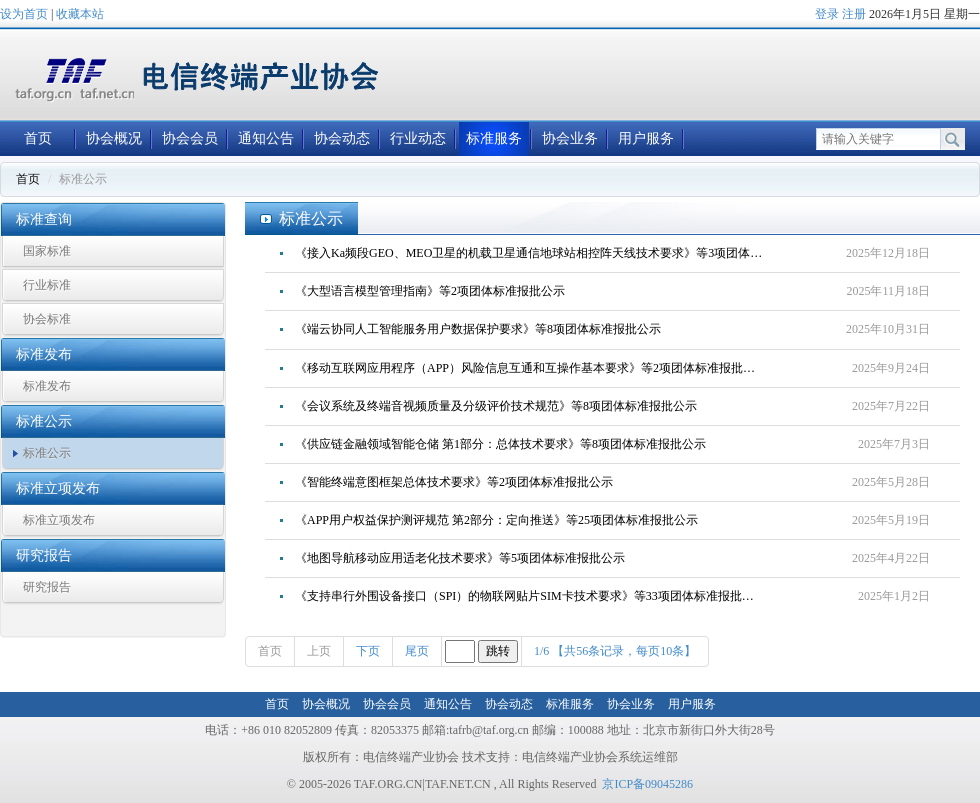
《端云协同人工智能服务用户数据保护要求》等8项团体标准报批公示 (478, 329)
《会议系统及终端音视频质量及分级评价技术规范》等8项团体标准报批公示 (496, 406)
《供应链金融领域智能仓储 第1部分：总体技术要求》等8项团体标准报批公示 (500, 444)
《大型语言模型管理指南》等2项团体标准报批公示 (430, 291)
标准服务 (494, 138)
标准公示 (47, 453)
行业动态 (418, 138)
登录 (827, 14)
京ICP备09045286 (647, 784)
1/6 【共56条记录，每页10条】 (615, 651)
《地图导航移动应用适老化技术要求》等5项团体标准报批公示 (460, 558)
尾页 (417, 651)
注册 (854, 14)
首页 (38, 138)
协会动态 (342, 138)
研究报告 (47, 587)
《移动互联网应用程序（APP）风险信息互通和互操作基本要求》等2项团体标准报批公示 (531, 368)
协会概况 (114, 138)
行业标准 (47, 285)
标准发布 (47, 386)
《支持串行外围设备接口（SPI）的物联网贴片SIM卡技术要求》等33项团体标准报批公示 (530, 596)
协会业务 (570, 138)
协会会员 (190, 138)
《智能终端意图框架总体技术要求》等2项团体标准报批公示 (454, 482)
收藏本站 (80, 14)
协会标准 (47, 319)
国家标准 (47, 251)
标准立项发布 (59, 520)
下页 (368, 651)
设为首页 (24, 14)
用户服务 (646, 138)
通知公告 (266, 138)
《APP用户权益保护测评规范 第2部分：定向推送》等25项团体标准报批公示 (496, 520)
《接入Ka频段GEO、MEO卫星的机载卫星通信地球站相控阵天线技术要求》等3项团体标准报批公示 (537, 253)
